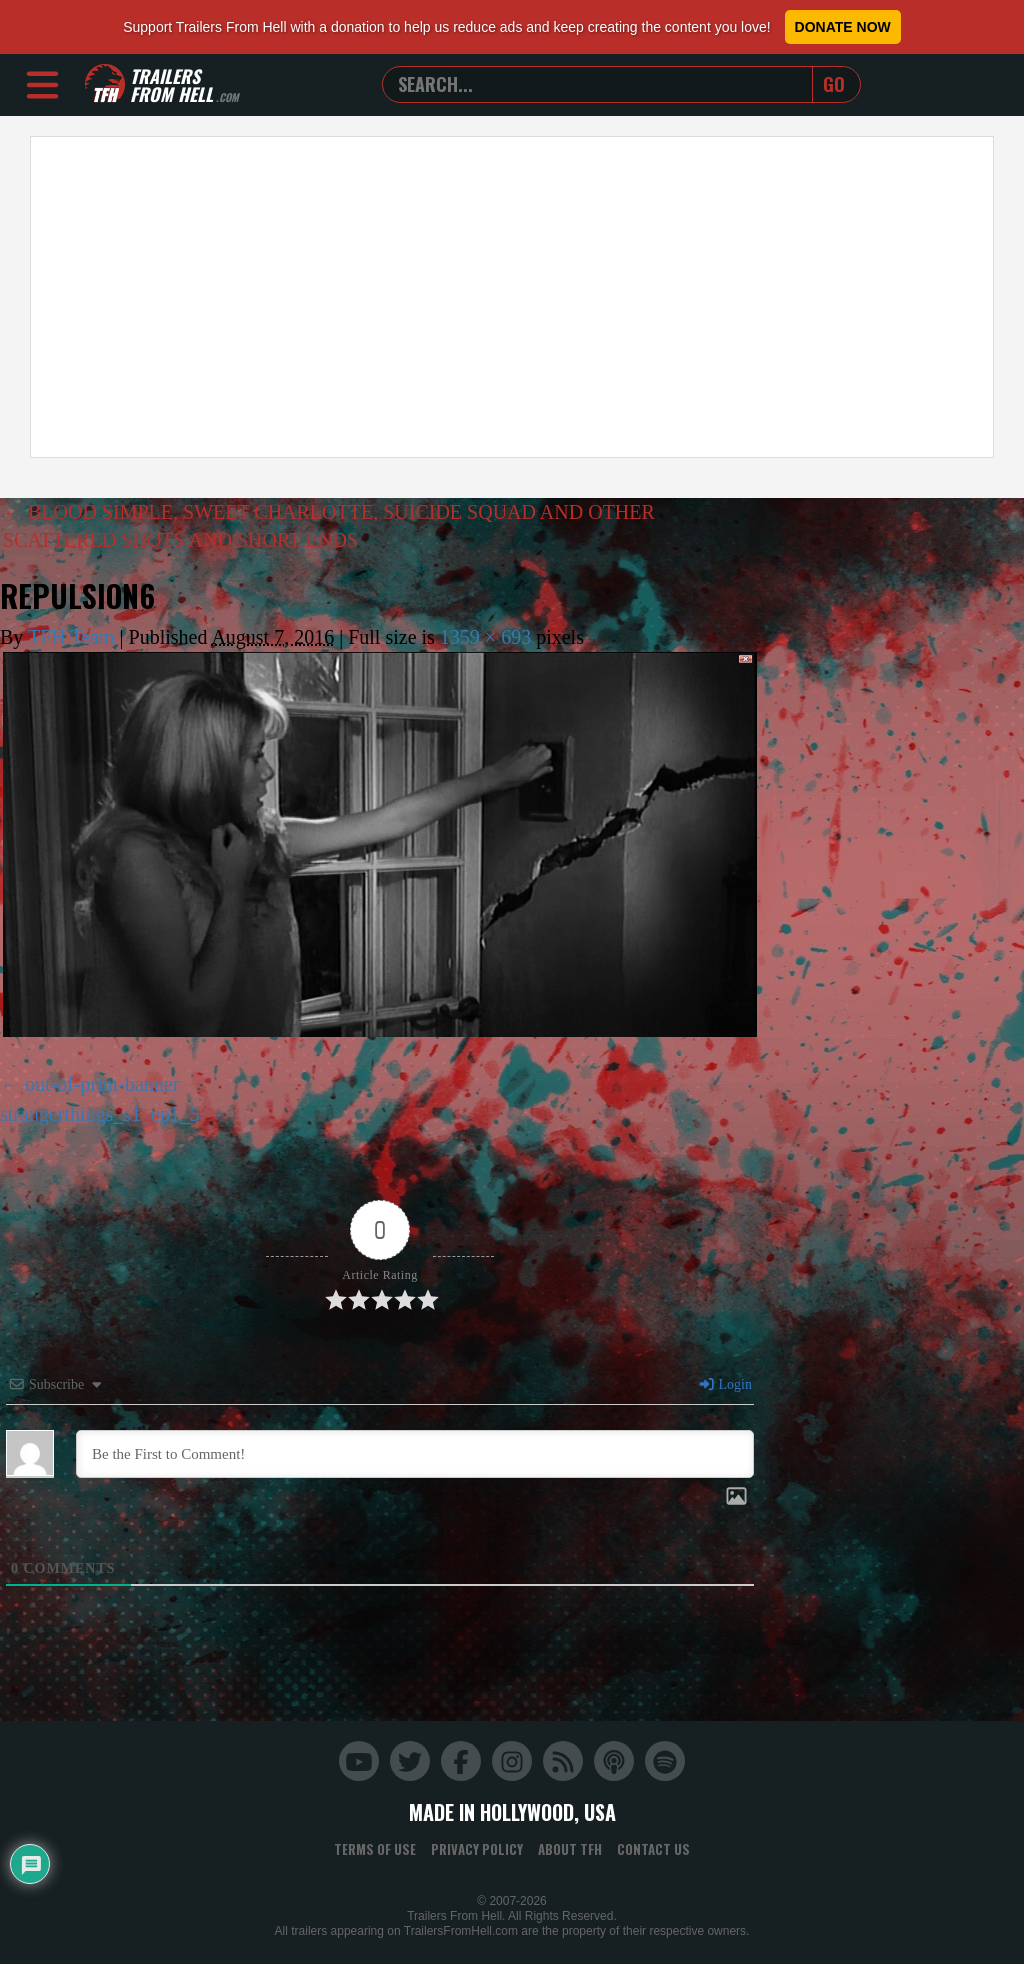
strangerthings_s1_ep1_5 (100, 1114)
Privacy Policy (477, 1849)
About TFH (570, 1849)
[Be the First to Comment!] (415, 1454)
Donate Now (843, 27)
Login (725, 1384)
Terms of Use (375, 1849)
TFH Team (71, 637)
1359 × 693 (485, 637)
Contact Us (653, 1849)
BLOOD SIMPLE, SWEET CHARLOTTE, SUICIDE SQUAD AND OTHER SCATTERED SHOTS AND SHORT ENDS (329, 526)
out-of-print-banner (102, 1084)
